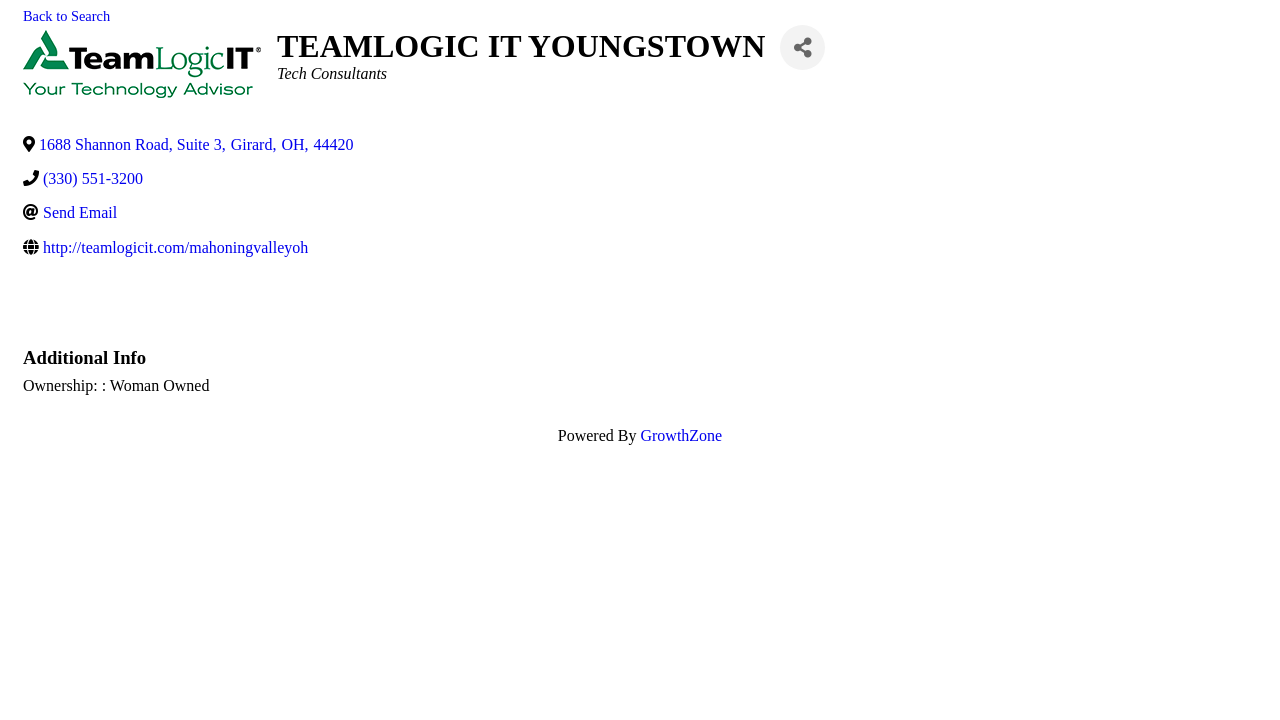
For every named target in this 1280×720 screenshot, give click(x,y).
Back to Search (66, 16)
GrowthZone (681, 435)
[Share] (802, 47)
